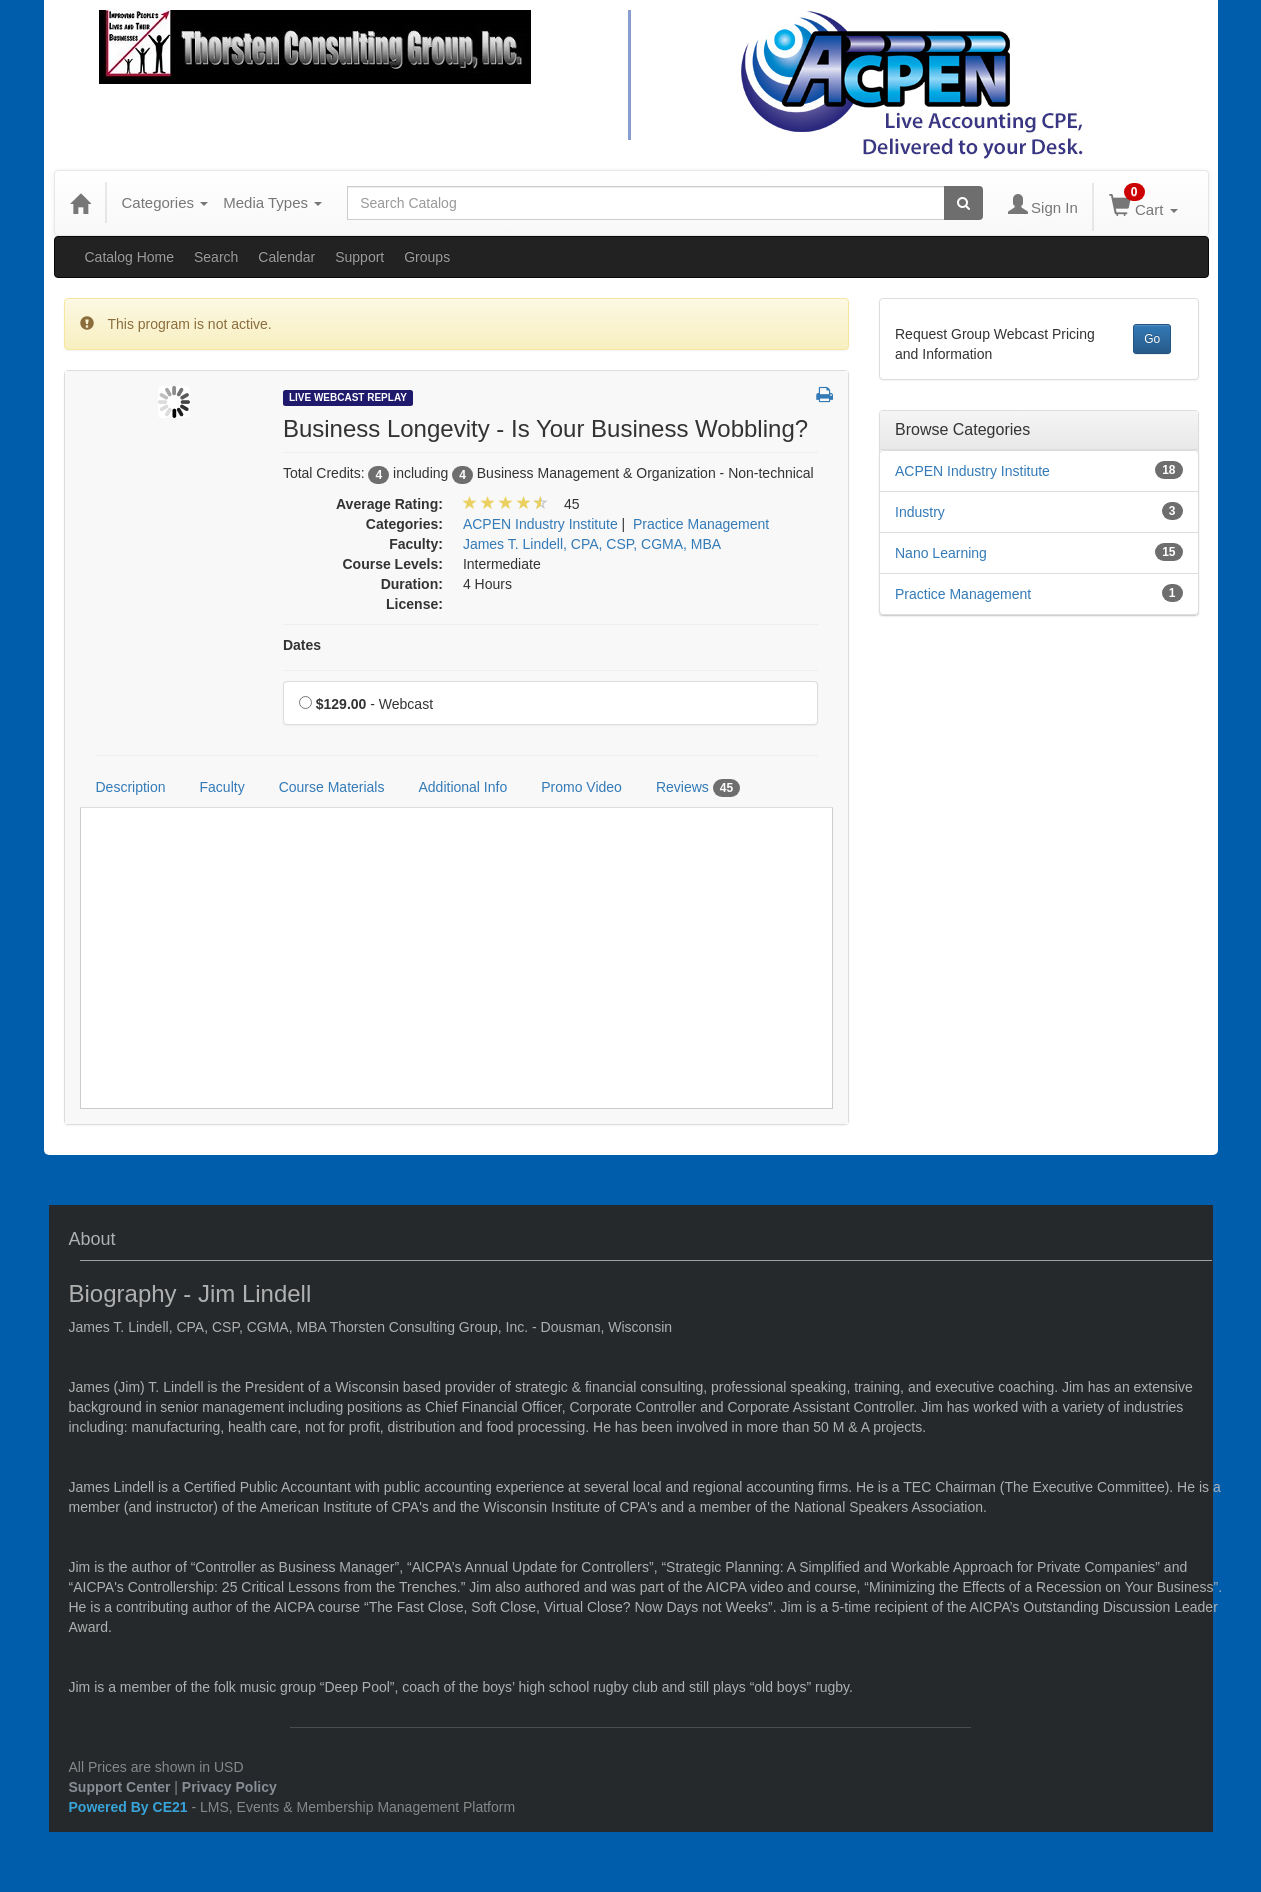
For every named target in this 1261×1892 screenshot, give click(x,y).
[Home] (80, 203)
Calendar (286, 257)
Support (359, 257)
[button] (824, 396)
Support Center (120, 1787)
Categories (165, 202)
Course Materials (332, 787)
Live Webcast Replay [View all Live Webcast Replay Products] (348, 397)
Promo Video (581, 787)
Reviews (698, 788)
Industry (920, 512)
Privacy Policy (229, 1787)
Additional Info (462, 787)
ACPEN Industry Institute (972, 471)
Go (1152, 339)
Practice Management (963, 594)
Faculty (222, 787)
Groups (427, 257)
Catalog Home (130, 257)
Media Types (272, 202)
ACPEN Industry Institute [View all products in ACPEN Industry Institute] (540, 524)
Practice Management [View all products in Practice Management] (701, 524)
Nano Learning (941, 553)
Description (131, 787)
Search (216, 257)
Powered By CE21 (130, 1807)
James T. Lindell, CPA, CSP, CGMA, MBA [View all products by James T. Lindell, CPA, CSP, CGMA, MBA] (592, 544)
